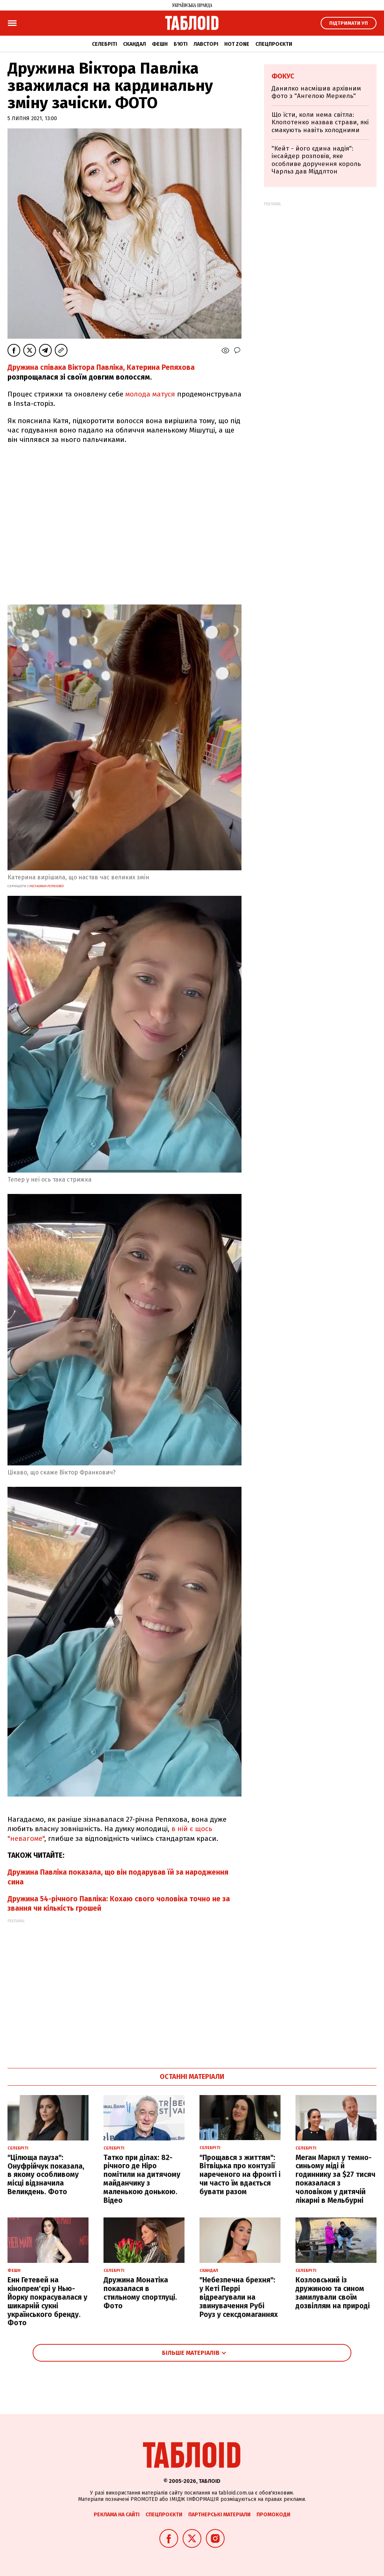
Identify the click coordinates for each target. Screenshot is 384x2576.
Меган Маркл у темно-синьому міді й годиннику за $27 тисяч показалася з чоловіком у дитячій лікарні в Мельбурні (335, 2179)
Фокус (283, 76)
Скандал (134, 44)
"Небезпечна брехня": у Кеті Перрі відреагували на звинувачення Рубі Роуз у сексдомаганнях (239, 2297)
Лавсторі (206, 44)
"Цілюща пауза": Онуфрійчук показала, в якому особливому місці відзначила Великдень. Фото (46, 2174)
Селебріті (104, 44)
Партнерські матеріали (219, 2514)
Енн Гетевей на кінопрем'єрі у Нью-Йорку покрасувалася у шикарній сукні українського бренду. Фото (47, 2301)
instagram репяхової (46, 886)
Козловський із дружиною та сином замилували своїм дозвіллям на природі (333, 2293)
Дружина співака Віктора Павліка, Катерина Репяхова (101, 367)
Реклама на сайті (117, 2514)
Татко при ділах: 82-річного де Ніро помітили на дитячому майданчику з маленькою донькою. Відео (142, 2179)
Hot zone (236, 44)
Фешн (160, 44)
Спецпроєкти (273, 44)
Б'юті (181, 44)
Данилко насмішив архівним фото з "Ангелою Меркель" (316, 92)
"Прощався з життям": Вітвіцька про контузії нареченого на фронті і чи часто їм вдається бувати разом (240, 2174)
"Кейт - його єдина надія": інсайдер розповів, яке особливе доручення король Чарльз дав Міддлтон (316, 160)
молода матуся (151, 394)
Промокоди (273, 2514)
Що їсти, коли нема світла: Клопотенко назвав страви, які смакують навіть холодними (320, 122)
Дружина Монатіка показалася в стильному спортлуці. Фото (140, 2293)
